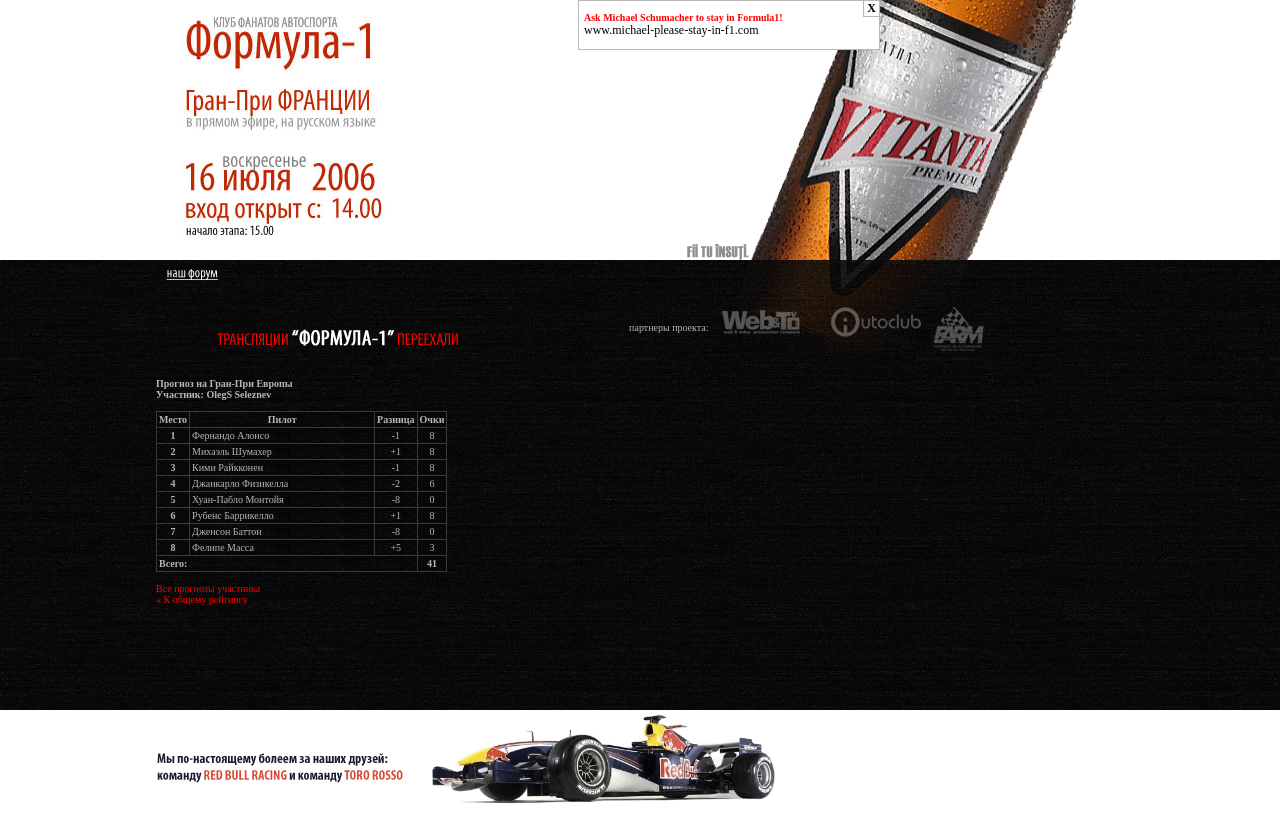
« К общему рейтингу (202, 599)
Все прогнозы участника (208, 588)
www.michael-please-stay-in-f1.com (671, 30)
